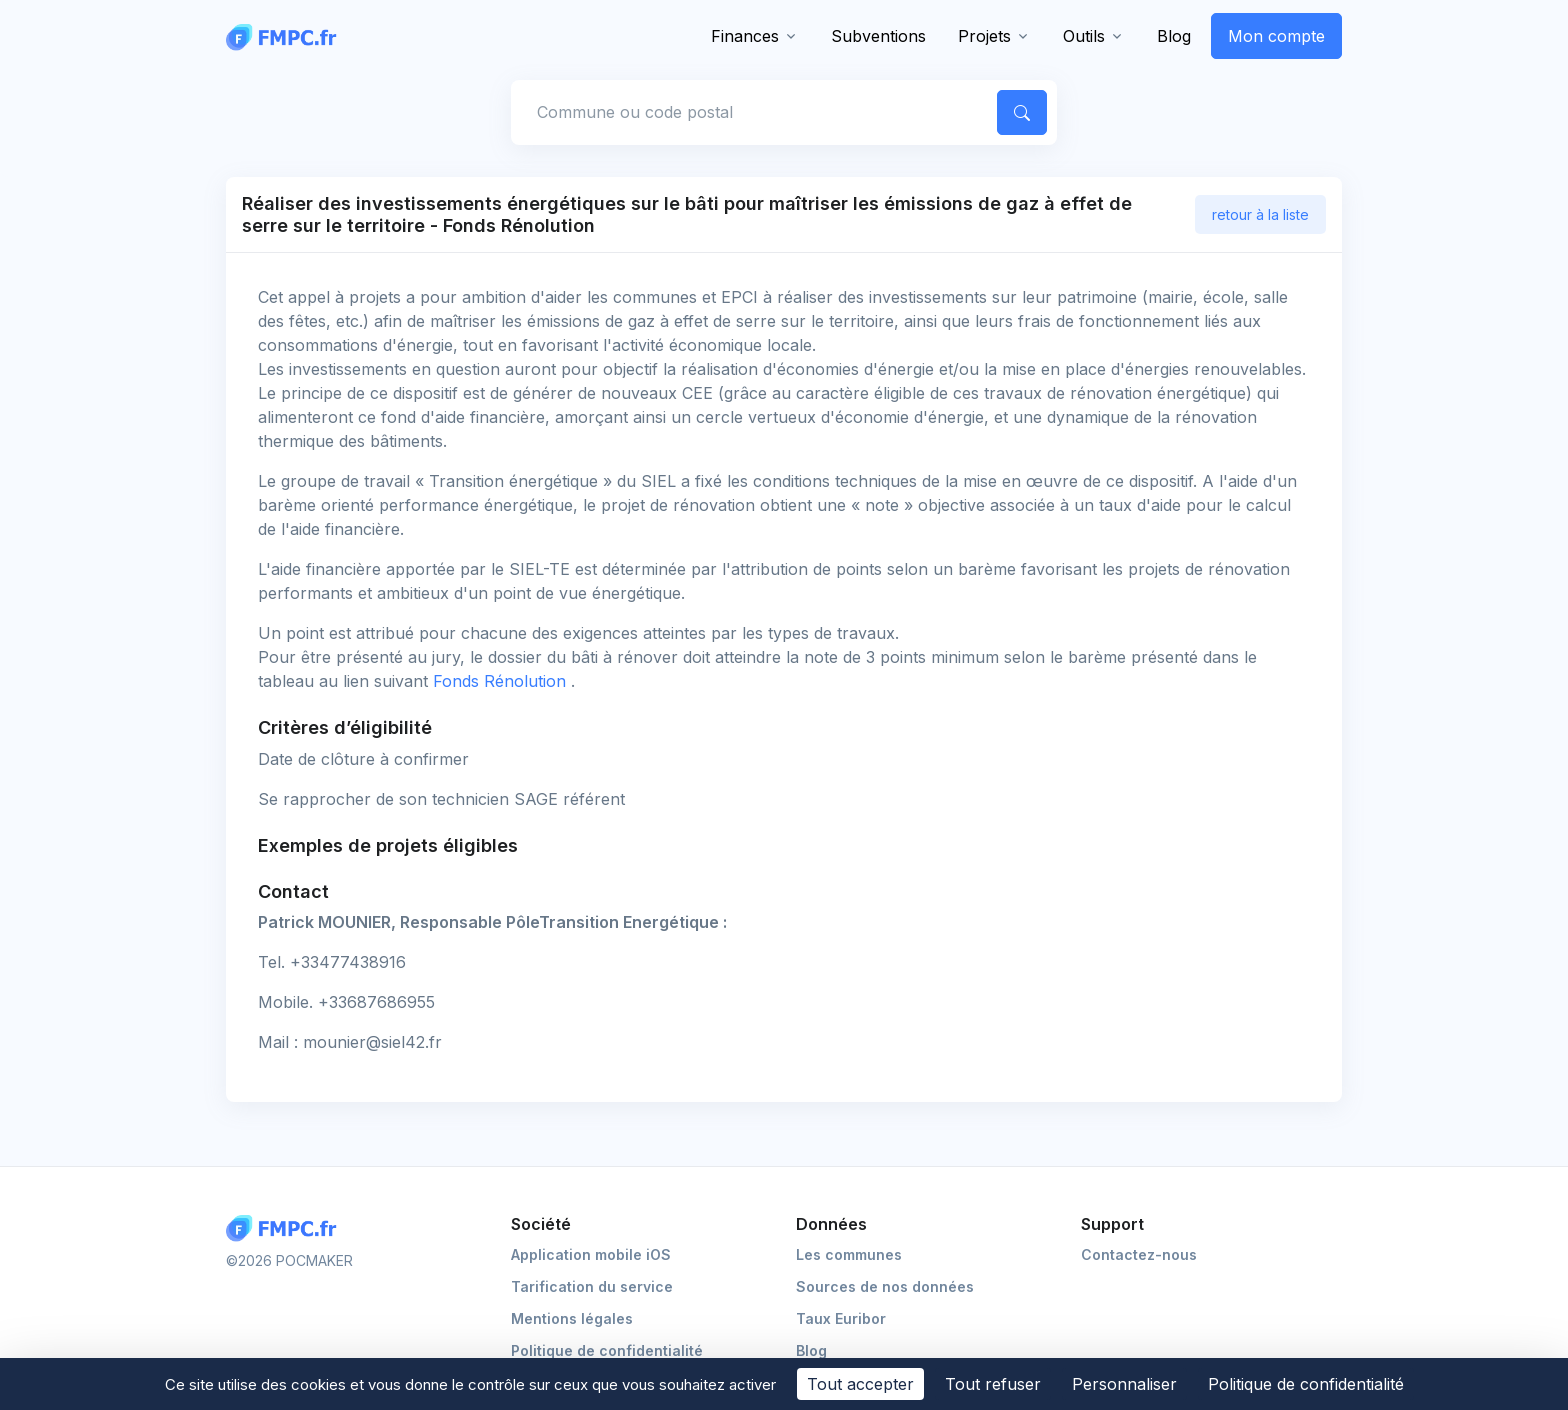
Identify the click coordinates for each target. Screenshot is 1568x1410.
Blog (1174, 36)
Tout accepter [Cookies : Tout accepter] (860, 1384)
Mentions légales (572, 1318)
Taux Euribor (841, 1318)
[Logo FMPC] (286, 1228)
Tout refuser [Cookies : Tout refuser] (993, 1384)
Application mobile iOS (591, 1254)
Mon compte (1276, 36)
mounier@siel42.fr (372, 1042)
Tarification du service (592, 1286)
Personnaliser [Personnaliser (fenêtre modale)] (1124, 1384)
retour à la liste (1260, 214)
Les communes (849, 1254)
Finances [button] (745, 36)
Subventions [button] (878, 36)
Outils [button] (1084, 36)
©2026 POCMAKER (289, 1260)
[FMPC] (286, 36)
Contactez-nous (1139, 1254)
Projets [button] (984, 36)
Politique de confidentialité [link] (1306, 1384)
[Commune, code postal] (751, 112)
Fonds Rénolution (502, 681)
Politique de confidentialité (607, 1350)
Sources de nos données (885, 1286)
